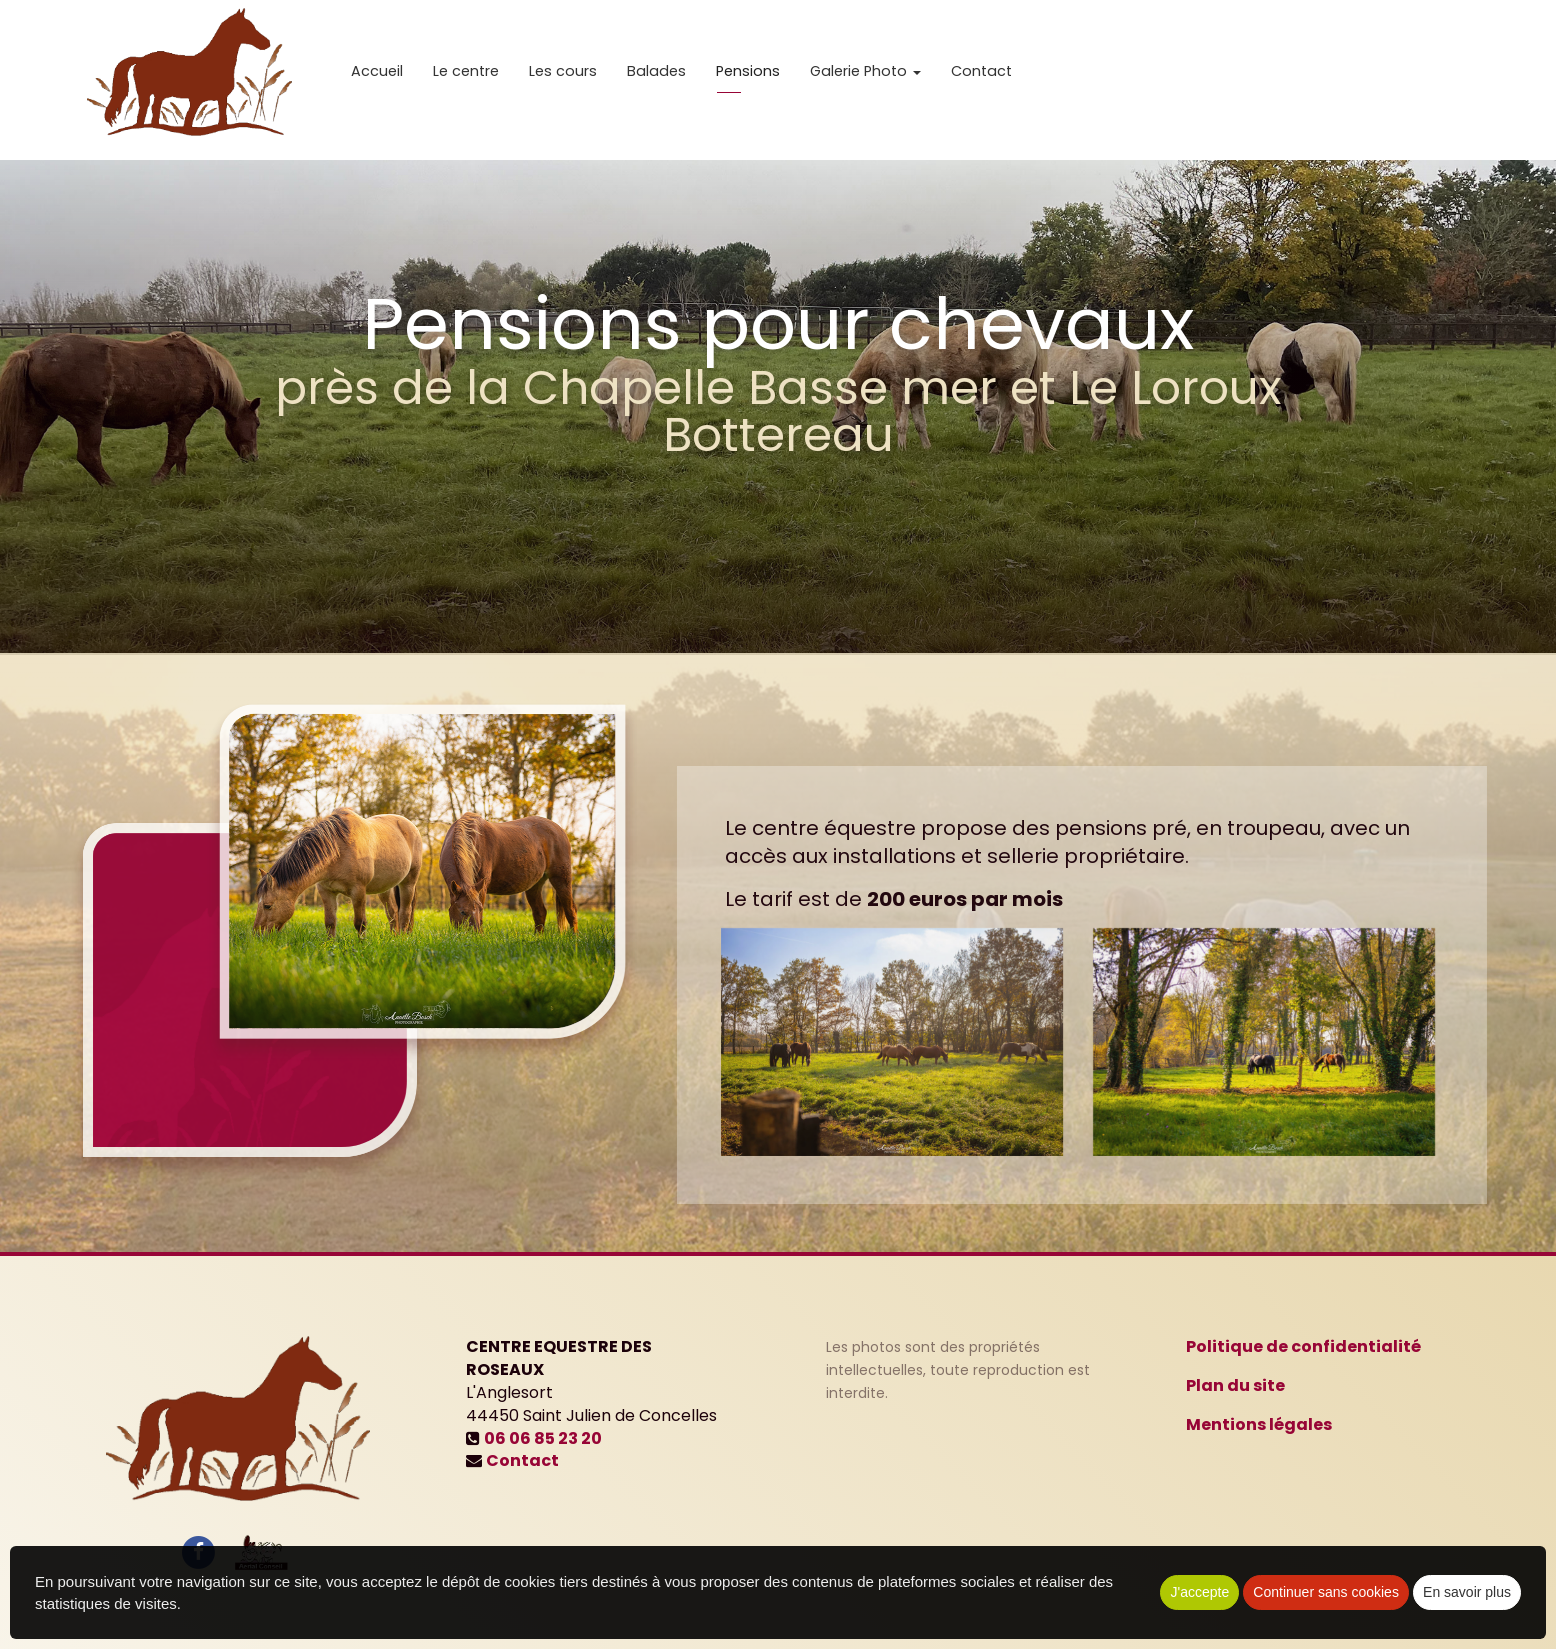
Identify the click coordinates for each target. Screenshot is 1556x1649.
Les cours (563, 80)
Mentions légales (1259, 1424)
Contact (981, 80)
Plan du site (1235, 1385)
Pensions (748, 80)
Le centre (466, 80)
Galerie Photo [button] (865, 80)
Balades (656, 80)
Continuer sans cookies (1326, 1592)
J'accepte (1199, 1592)
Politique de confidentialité (1303, 1346)
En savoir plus (1467, 1592)
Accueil (377, 80)
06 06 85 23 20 (543, 1438)
